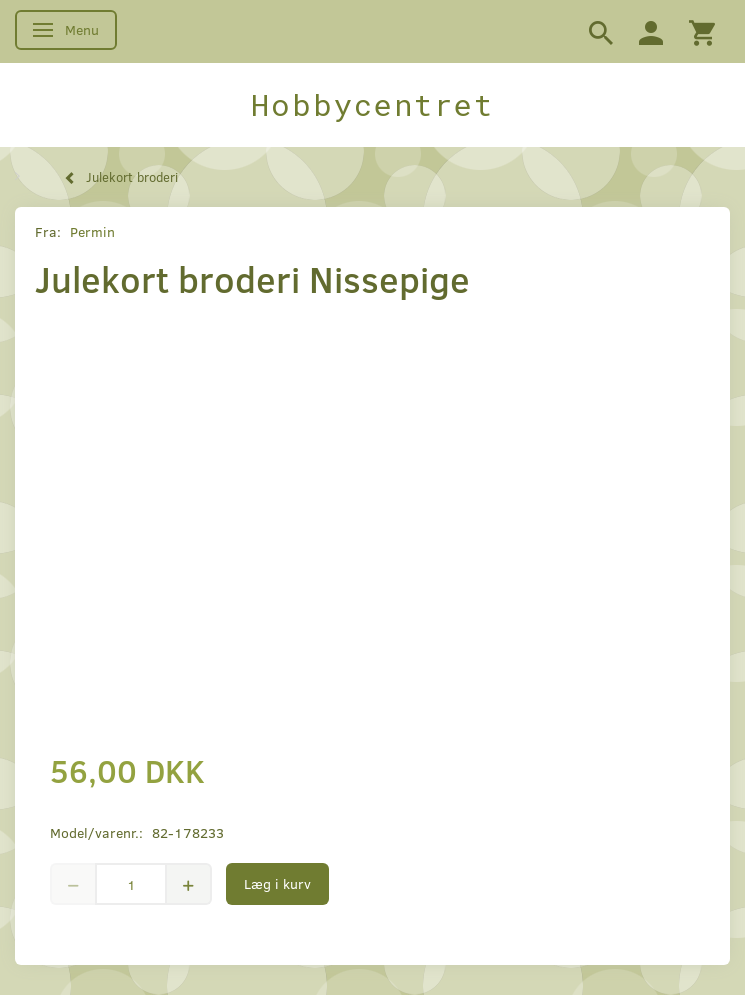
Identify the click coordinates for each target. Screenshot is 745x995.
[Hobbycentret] (372, 105)
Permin (92, 231)
